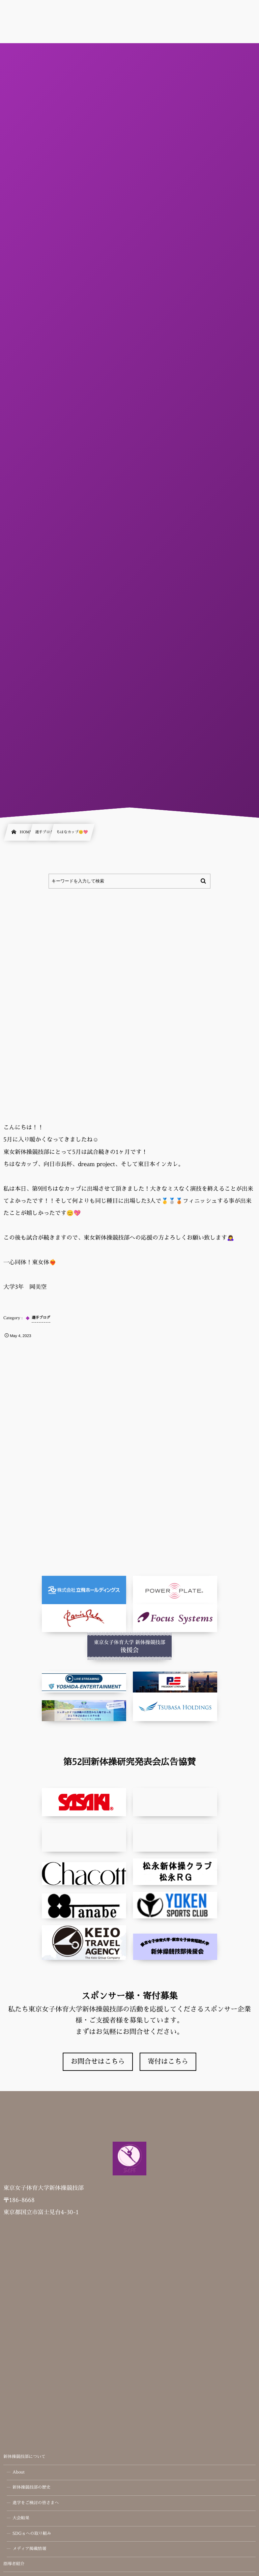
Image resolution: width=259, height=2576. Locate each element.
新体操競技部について (24, 2457)
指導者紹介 (14, 2564)
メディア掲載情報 (29, 2549)
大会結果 (20, 2518)
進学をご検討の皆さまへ (35, 2503)
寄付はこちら (168, 2061)
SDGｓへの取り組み (31, 2534)
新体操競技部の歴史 (31, 2488)
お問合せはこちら (98, 2061)
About (18, 2472)
